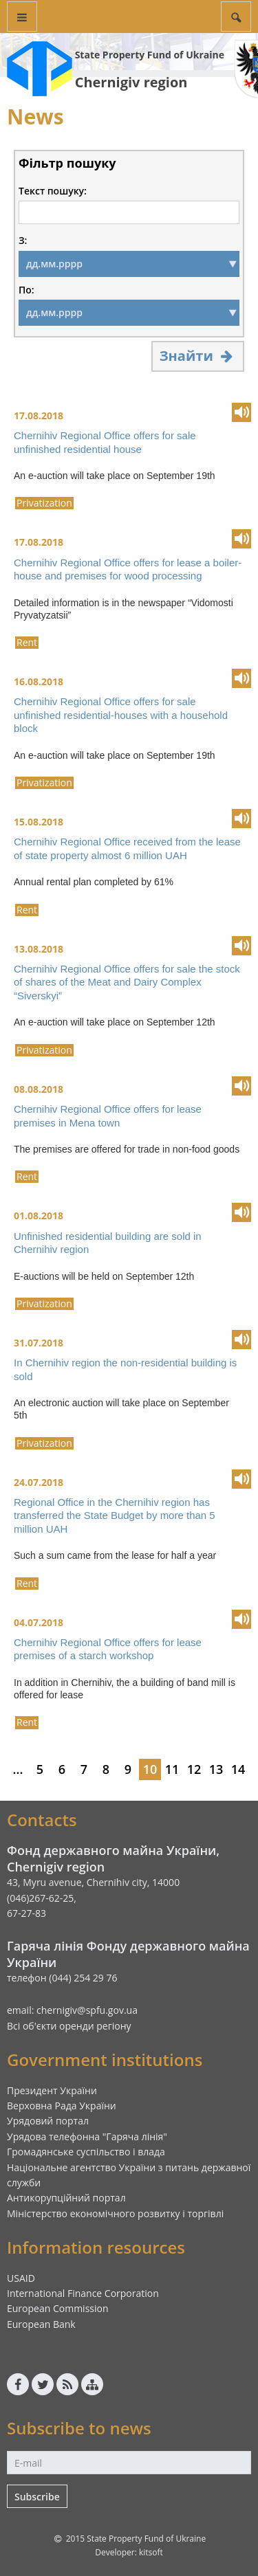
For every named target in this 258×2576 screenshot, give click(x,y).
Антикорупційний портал (66, 2197)
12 (194, 1769)
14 (238, 1769)
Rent (27, 642)
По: (26, 290)
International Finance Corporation (83, 2293)
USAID (21, 2278)
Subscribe (37, 2496)
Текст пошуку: (53, 191)
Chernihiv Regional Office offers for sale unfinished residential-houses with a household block (121, 715)
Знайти (198, 355)
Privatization (44, 503)
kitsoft (151, 2552)
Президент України (52, 2090)
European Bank (41, 2324)
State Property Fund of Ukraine (149, 54)
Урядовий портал (48, 2120)
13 (216, 1769)
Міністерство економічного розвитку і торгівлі (115, 2213)
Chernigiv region (131, 82)
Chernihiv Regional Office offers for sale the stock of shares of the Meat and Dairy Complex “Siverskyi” (127, 982)
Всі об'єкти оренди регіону (69, 2025)
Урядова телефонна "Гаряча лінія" (87, 2136)
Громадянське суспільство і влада (86, 2151)
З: (23, 240)
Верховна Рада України (61, 2105)
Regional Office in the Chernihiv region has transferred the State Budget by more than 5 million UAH (114, 1515)
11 (172, 1769)
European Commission (58, 2308)
